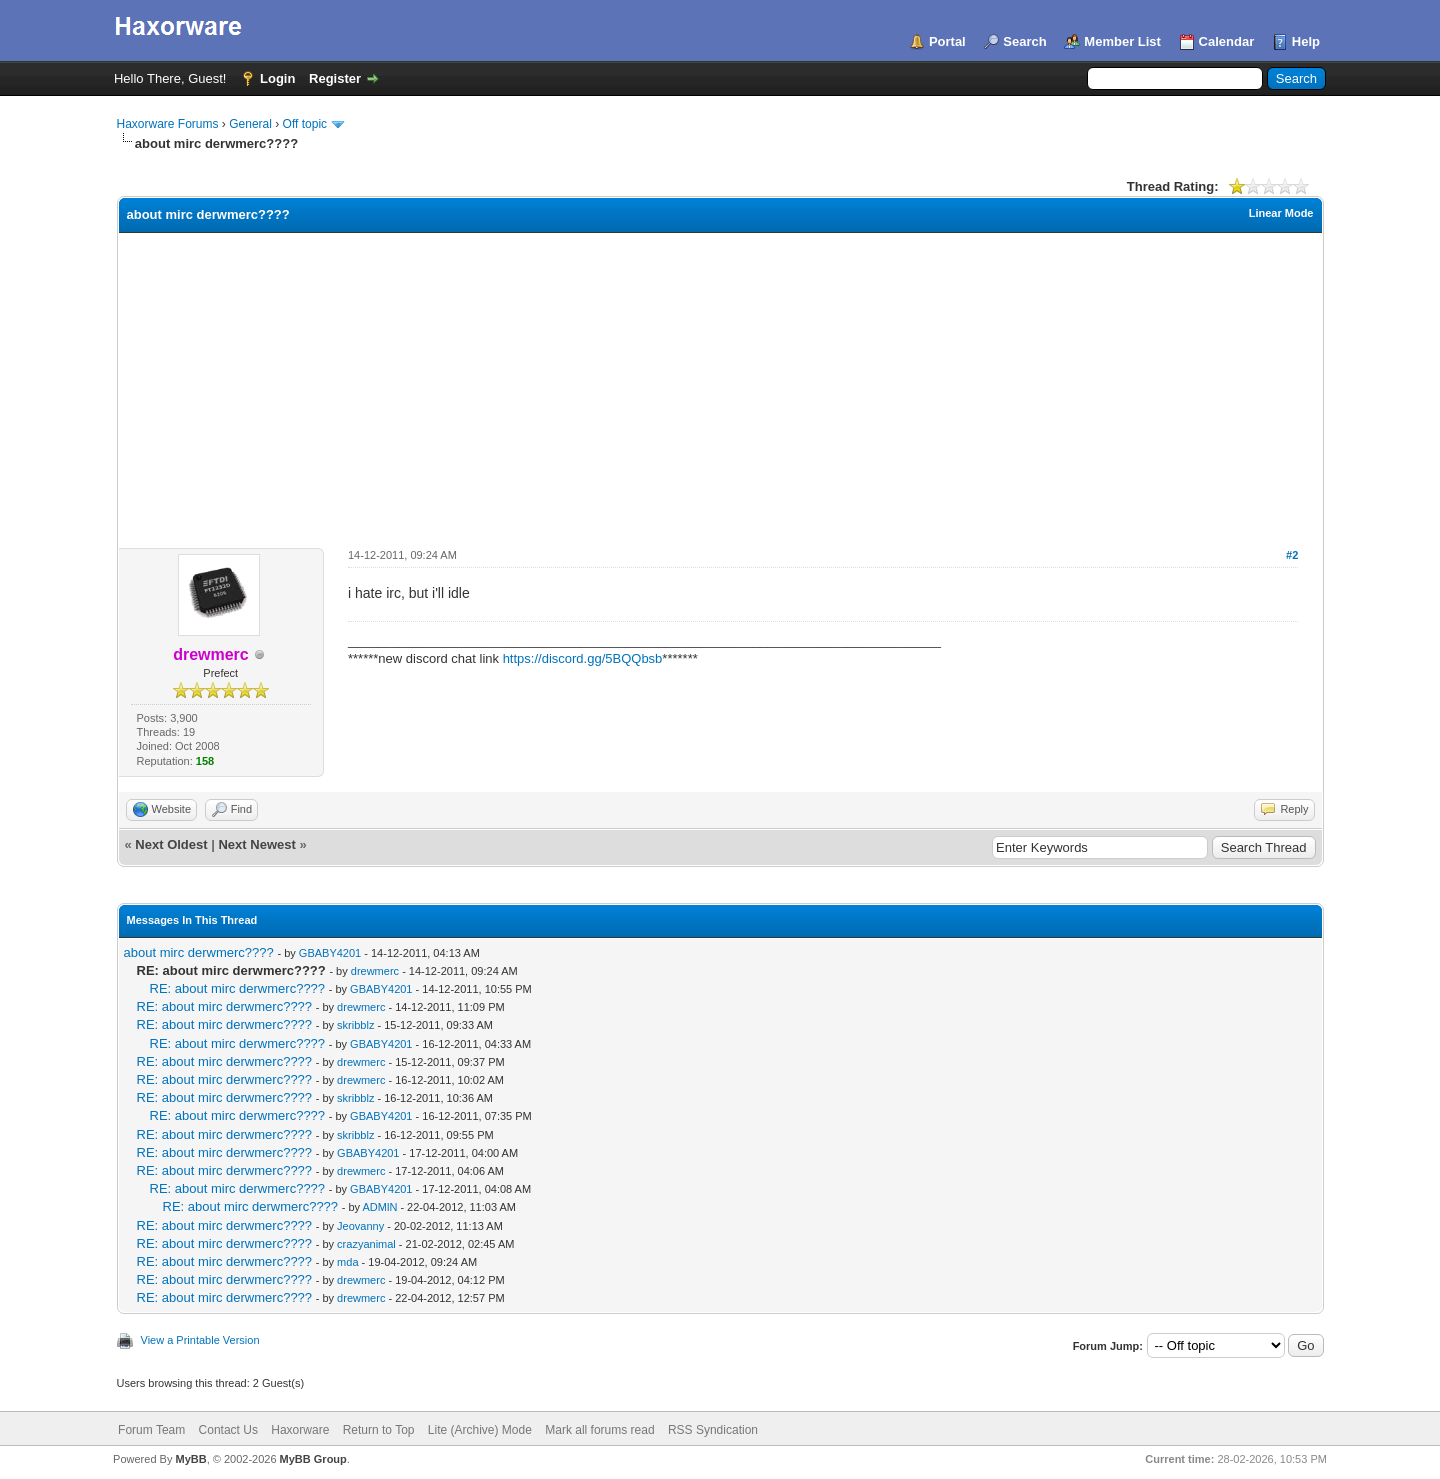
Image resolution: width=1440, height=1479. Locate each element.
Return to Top (379, 1430)
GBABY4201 (330, 953)
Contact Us (228, 1430)
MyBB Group (313, 1459)
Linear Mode (1281, 213)
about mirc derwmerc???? (199, 952)
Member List (1122, 41)
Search (1024, 41)
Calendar (1227, 41)
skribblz (355, 1025)
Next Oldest (171, 844)
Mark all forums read (599, 1430)
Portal (947, 41)
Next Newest (256, 844)
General (250, 124)
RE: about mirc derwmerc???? (238, 988)
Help (1306, 41)
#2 (1292, 555)
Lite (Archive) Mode (480, 1430)
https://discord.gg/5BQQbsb (583, 658)
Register (335, 78)
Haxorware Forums (168, 124)
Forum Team (151, 1430)
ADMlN (380, 1207)
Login (277, 78)
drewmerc (375, 971)
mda (347, 1262)
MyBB (190, 1459)
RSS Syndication (713, 1430)
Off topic (305, 124)
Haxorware (300, 1430)
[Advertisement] (720, 383)
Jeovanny (360, 1226)
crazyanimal (366, 1244)
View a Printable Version (200, 1340)
